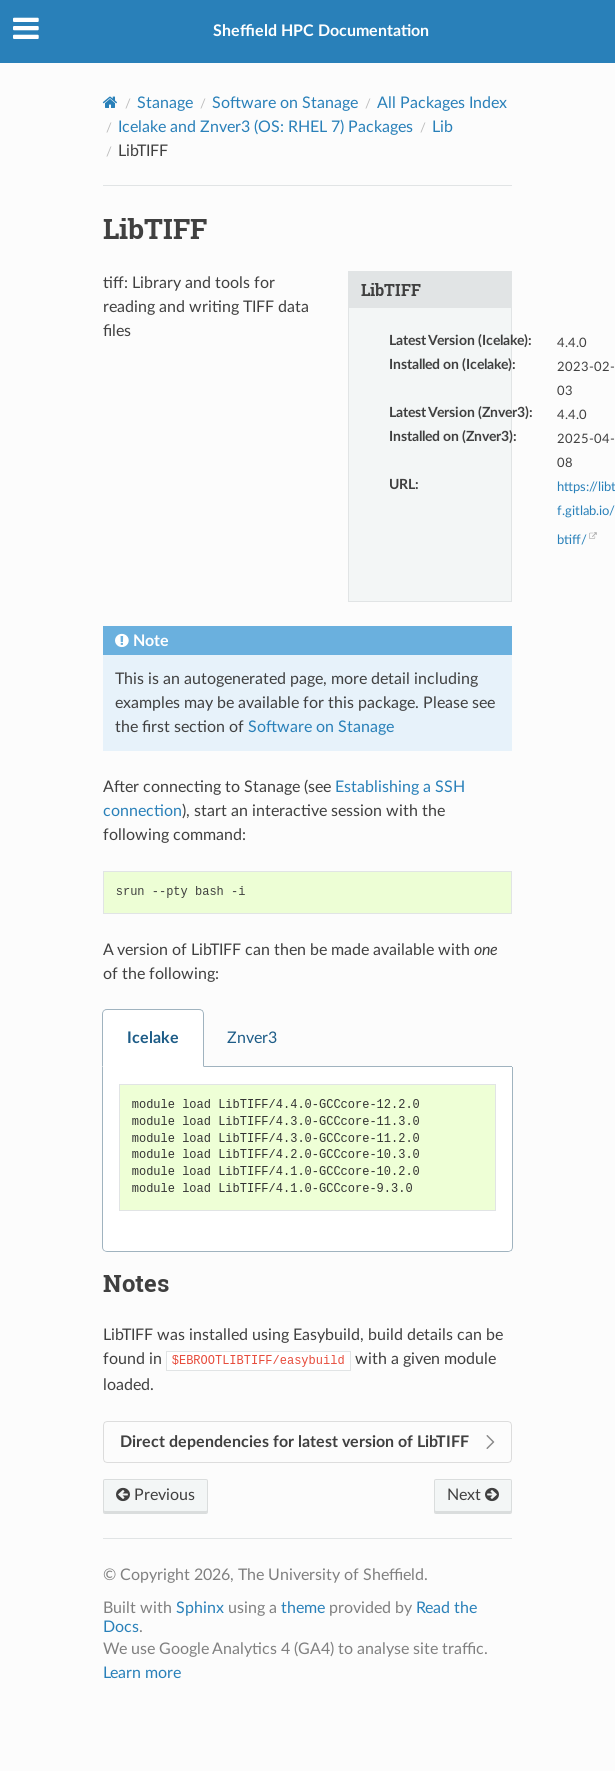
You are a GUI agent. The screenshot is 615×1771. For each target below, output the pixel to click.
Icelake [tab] (153, 1038)
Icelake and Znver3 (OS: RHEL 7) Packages (265, 127)
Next (473, 1495)
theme (303, 1608)
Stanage (165, 103)
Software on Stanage (285, 103)
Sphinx (200, 1608)
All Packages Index (442, 103)
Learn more (142, 1673)
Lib (442, 127)
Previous (155, 1495)
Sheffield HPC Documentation (321, 31)
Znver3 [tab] (252, 1038)
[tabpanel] (308, 1159)
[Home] (110, 102)
